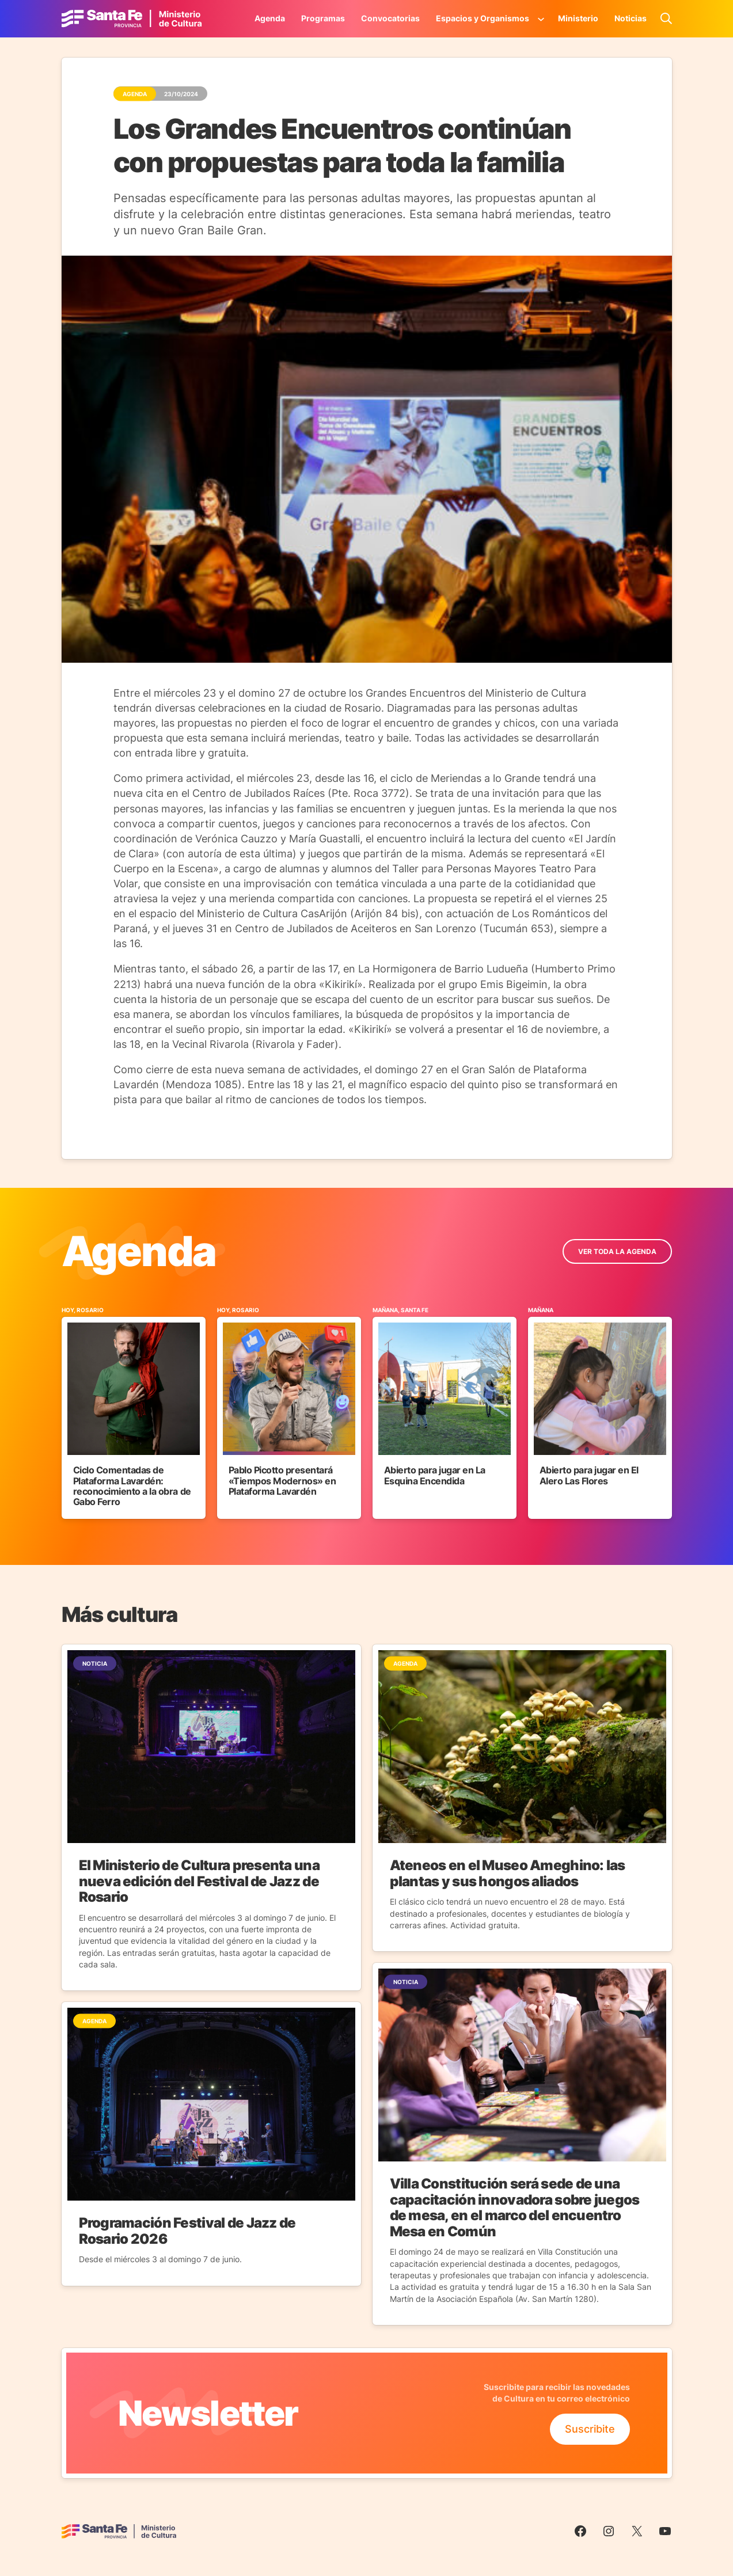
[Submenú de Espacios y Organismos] (540, 18)
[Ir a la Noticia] (211, 1817)
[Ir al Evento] (134, 1412)
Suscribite (590, 2429)
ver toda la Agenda (617, 1251)
